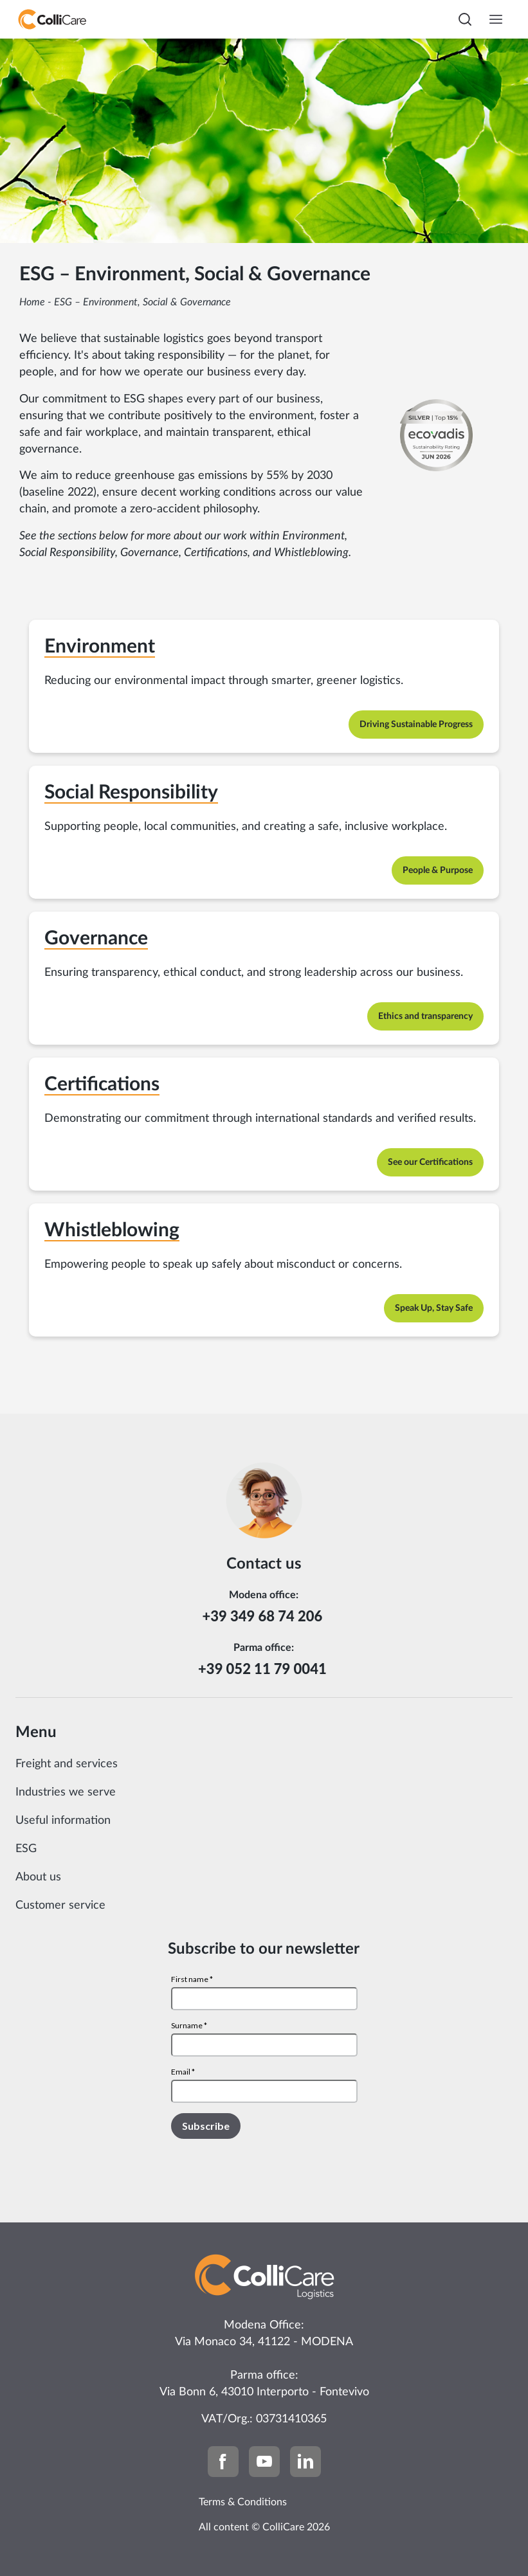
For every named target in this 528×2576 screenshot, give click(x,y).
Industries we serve (65, 1792)
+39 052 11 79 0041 (264, 1668)
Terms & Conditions (243, 2502)
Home (32, 302)
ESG (26, 1849)
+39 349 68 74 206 (263, 1616)
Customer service (60, 1905)
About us (38, 1877)
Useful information (63, 1820)
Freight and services (66, 1764)
